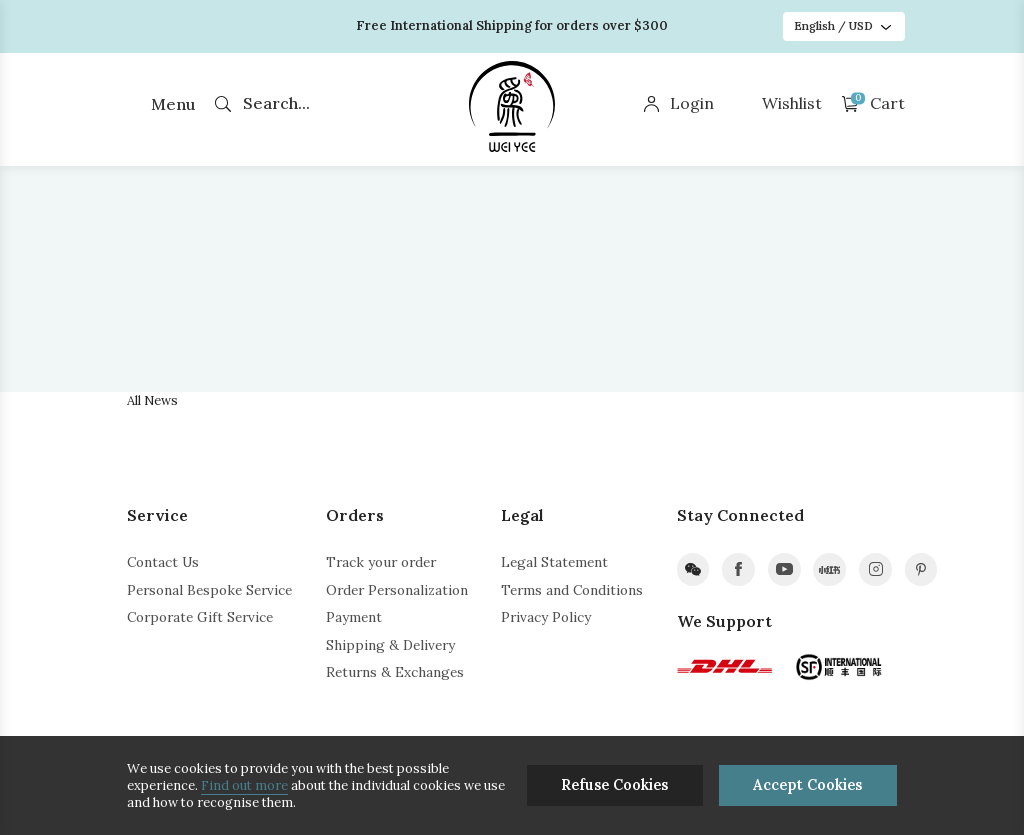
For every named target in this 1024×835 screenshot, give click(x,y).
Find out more (244, 785)
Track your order (381, 562)
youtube (784, 569)
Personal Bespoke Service (209, 590)
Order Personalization (397, 590)
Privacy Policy (546, 617)
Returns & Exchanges (395, 672)
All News (152, 400)
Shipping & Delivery (390, 645)
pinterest (921, 569)
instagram (875, 569)
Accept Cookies (807, 785)
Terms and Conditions (572, 590)
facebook (738, 569)
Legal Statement (554, 562)
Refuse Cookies (614, 785)
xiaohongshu (829, 569)
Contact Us (163, 562)
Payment (354, 617)
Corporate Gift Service (200, 617)
